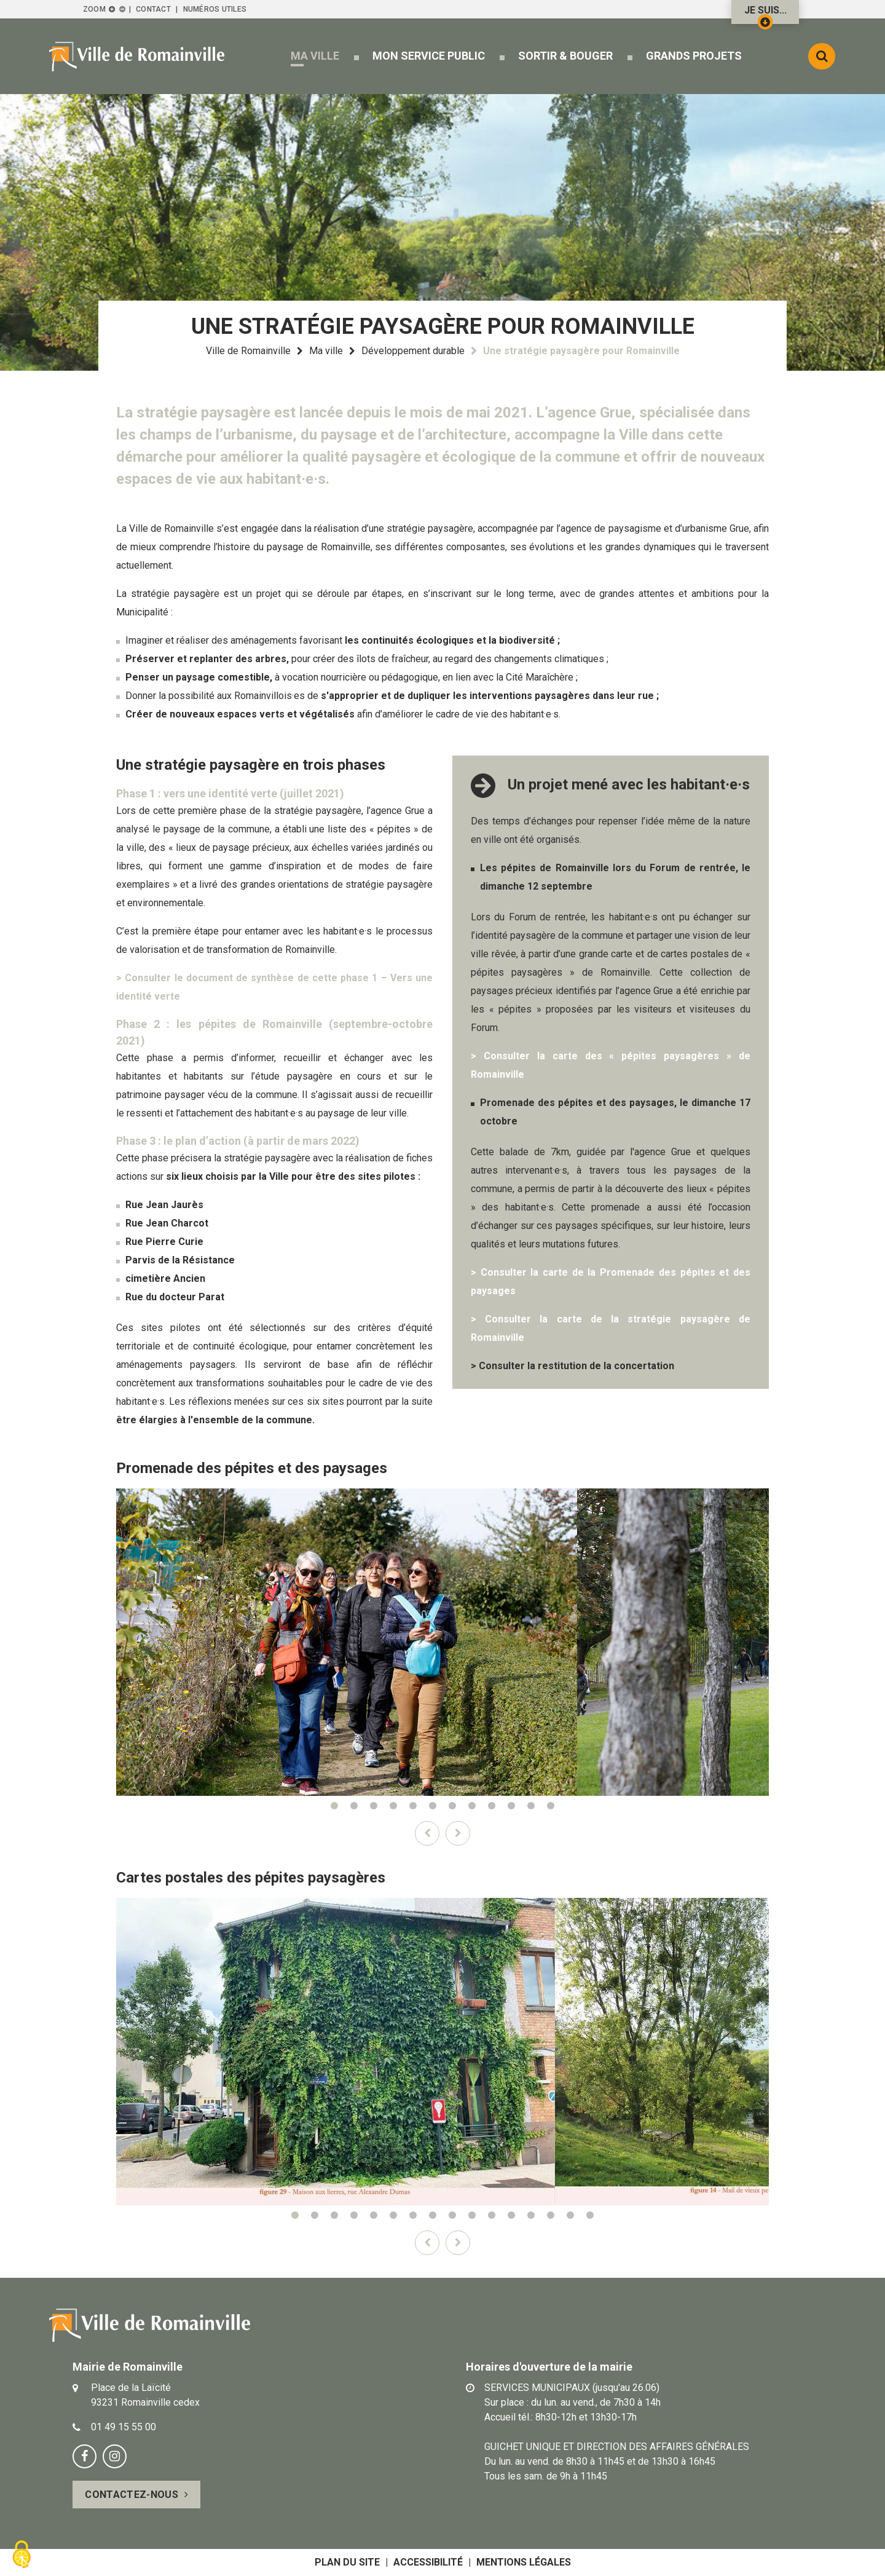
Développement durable (413, 351)
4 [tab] (393, 1805)
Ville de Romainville (248, 351)
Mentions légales (523, 2562)
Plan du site (347, 2562)
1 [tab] (334, 1805)
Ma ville (326, 351)
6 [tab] (432, 1805)
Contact (153, 9)
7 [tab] (452, 1805)
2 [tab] (354, 1805)
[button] (315, 55)
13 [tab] (531, 2215)
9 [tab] (491, 1805)
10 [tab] (511, 1805)
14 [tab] (550, 2215)
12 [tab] (550, 1805)
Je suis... (765, 14)
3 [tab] (373, 1805)
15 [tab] (570, 2215)
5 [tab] (413, 1805)
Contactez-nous (131, 2494)
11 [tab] (531, 1805)
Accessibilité (428, 2562)
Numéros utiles (214, 9)
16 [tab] (590, 2215)
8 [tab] (472, 1805)
